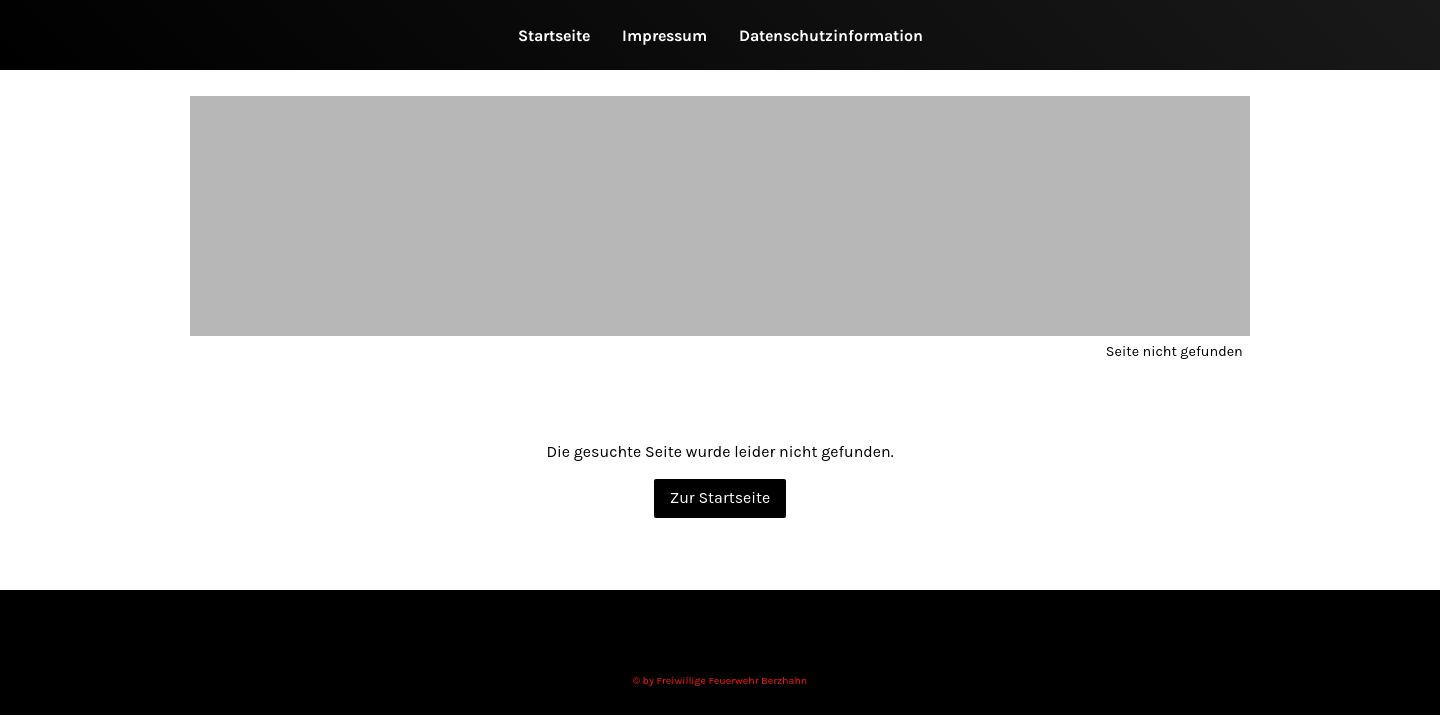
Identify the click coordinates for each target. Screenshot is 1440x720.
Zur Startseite (720, 497)
